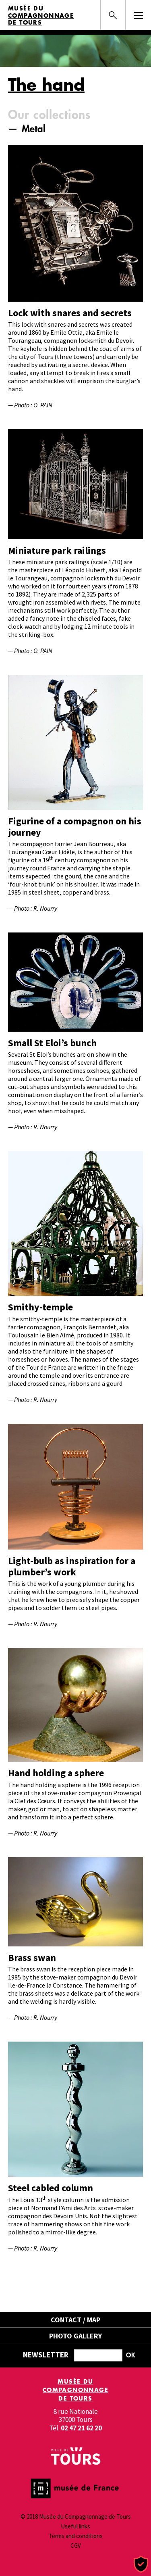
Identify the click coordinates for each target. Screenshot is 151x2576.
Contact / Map (75, 2319)
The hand (46, 84)
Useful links (75, 2526)
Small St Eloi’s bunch (52, 1043)
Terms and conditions (76, 2536)
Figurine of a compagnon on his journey (74, 827)
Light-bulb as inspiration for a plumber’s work (71, 1566)
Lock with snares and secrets (70, 313)
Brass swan (32, 1957)
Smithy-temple (40, 1307)
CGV (75, 2545)
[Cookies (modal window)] (141, 2564)
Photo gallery (75, 2335)
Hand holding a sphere (56, 1773)
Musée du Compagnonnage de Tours (41, 15)
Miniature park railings (57, 550)
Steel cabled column (50, 2188)
